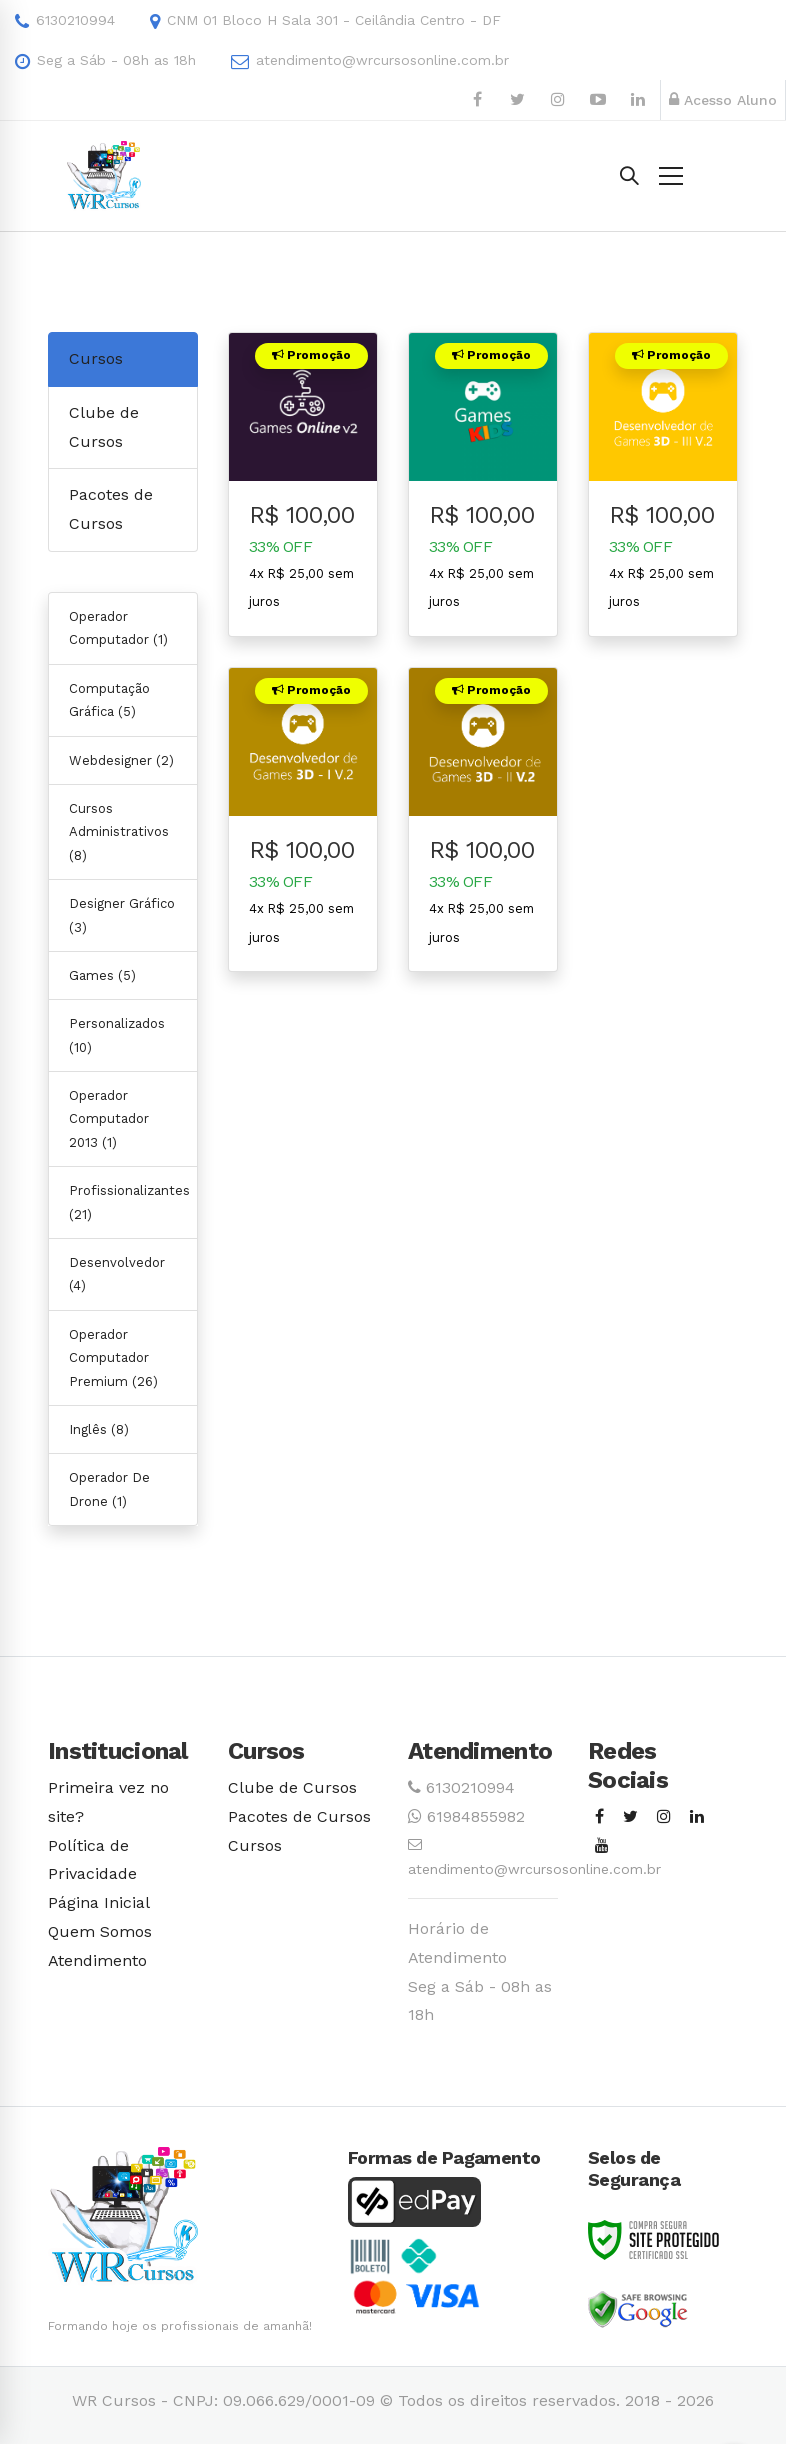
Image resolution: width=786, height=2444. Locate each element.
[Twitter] (630, 1817)
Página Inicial (99, 1902)
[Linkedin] (697, 1817)
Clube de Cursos (292, 1787)
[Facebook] (599, 1817)
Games (102, 975)
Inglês (99, 1429)
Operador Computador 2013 (109, 1119)
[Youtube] (602, 1846)
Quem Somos (100, 1931)
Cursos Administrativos (119, 832)
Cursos (96, 358)
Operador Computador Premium (113, 1358)
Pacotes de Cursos (299, 1816)
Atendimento (97, 1960)
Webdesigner (121, 760)
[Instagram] (664, 1817)
